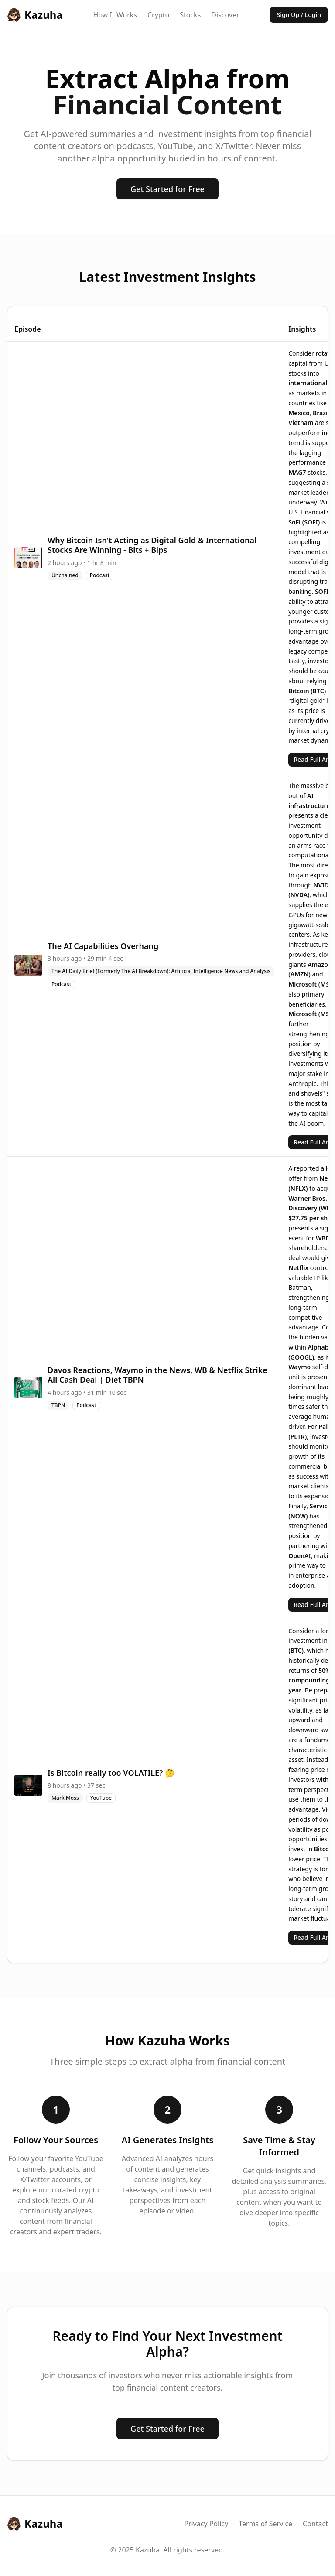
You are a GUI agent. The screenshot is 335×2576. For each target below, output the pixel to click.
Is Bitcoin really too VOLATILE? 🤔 (111, 1773)
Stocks (190, 15)
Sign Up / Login (299, 14)
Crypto (158, 15)
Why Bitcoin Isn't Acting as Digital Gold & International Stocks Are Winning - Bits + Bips (152, 545)
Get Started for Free (167, 189)
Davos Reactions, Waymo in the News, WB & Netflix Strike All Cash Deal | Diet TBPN (157, 1375)
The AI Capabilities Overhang (103, 946)
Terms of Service (265, 2523)
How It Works (115, 15)
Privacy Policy (206, 2523)
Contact (315, 2523)
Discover (225, 15)
